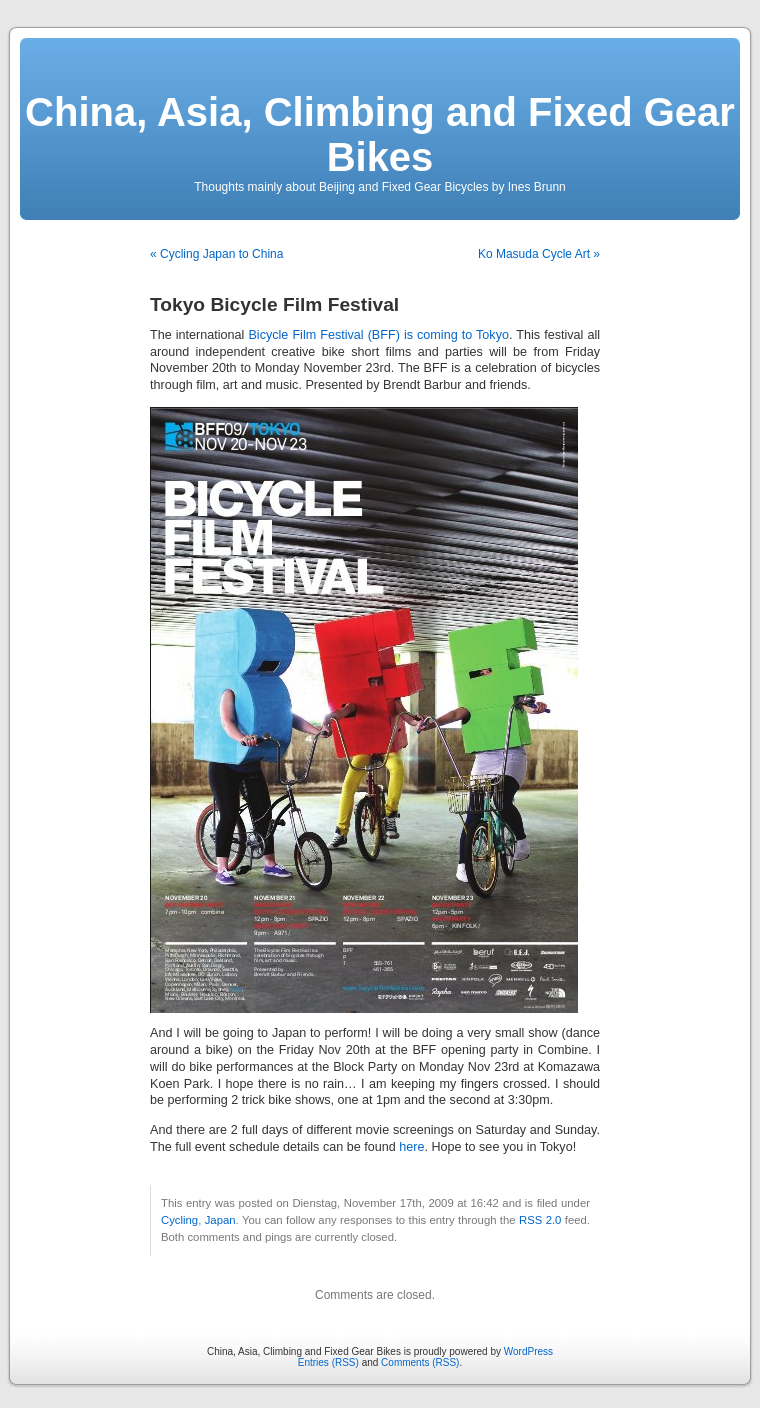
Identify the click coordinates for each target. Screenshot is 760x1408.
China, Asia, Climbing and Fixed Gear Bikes (380, 134)
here (411, 1147)
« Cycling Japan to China (216, 254)
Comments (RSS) (420, 1362)
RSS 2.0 (540, 1220)
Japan (220, 1220)
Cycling (179, 1220)
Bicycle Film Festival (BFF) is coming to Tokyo (378, 335)
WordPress (528, 1351)
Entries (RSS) (328, 1362)
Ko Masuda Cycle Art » (539, 254)
